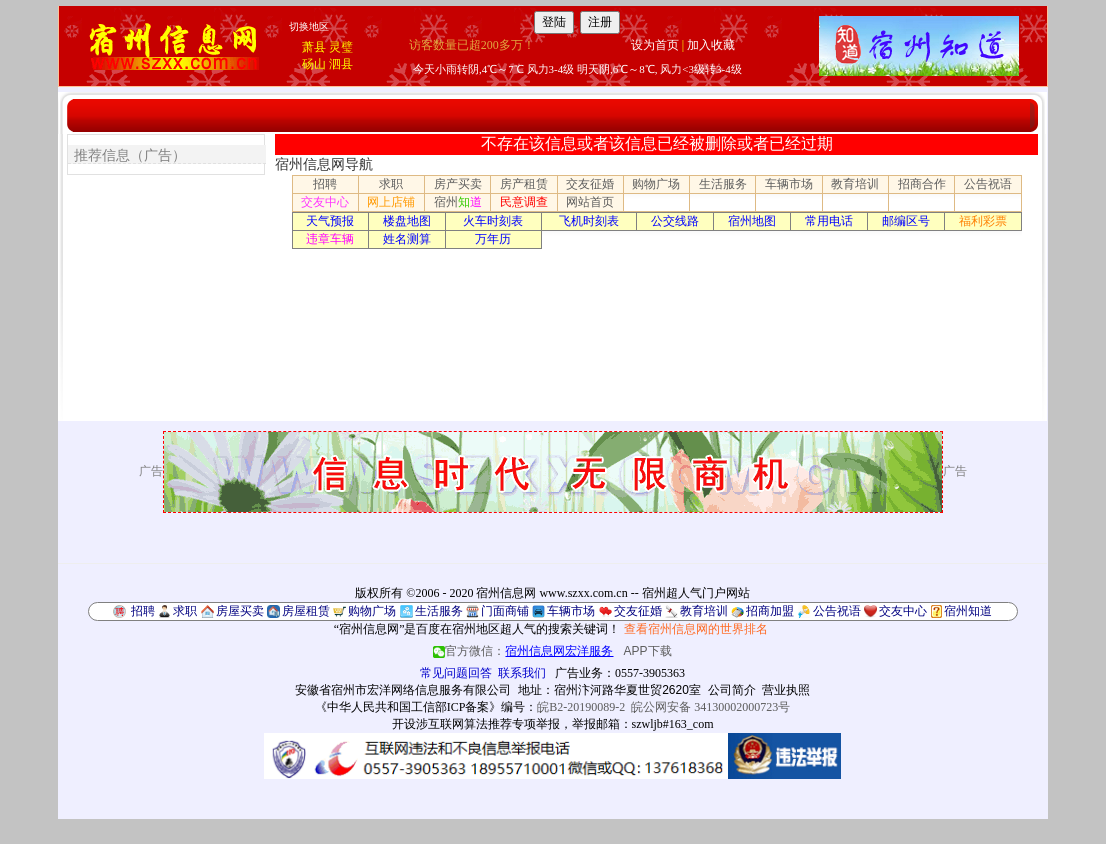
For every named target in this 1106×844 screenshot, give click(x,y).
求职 (391, 184)
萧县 (314, 47)
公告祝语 (988, 184)
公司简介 (732, 690)
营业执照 (786, 690)
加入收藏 (711, 45)
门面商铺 (505, 611)
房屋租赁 (306, 611)
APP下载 (648, 651)
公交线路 (675, 221)
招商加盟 (770, 611)
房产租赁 (524, 184)
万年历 (493, 239)
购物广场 (656, 184)
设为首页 (655, 45)
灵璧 (341, 47)
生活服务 (723, 184)
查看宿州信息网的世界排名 (696, 629)
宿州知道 (968, 611)
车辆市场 (789, 184)
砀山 (314, 64)
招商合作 (922, 184)
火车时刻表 (493, 221)
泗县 (341, 64)
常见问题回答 (456, 673)
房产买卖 (458, 184)
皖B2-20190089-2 (581, 707)
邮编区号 (906, 221)
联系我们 (522, 673)
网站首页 (590, 202)
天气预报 (330, 221)
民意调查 (524, 202)
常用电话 (829, 221)
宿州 (458, 202)
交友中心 (325, 202)
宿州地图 (752, 221)
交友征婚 (590, 184)
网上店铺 (391, 202)
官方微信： (524, 651)
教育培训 (855, 184)
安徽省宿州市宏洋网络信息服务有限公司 (403, 690)
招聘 (325, 184)
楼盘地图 (407, 221)
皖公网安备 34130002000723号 (710, 707)
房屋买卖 (240, 611)
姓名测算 (407, 239)
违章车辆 (330, 239)
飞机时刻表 (589, 221)
